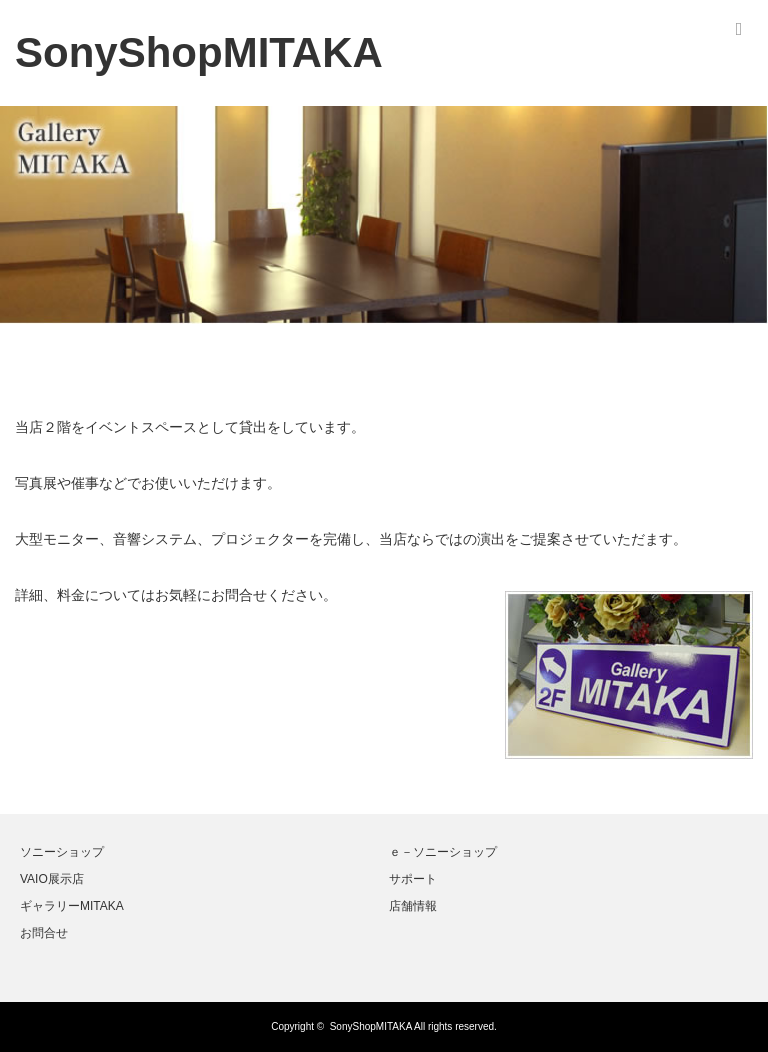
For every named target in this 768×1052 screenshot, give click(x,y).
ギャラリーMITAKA (72, 906)
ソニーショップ (62, 852)
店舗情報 (413, 906)
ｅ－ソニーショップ (443, 852)
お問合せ (44, 933)
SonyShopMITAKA (371, 1026)
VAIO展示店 (52, 879)
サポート (413, 879)
